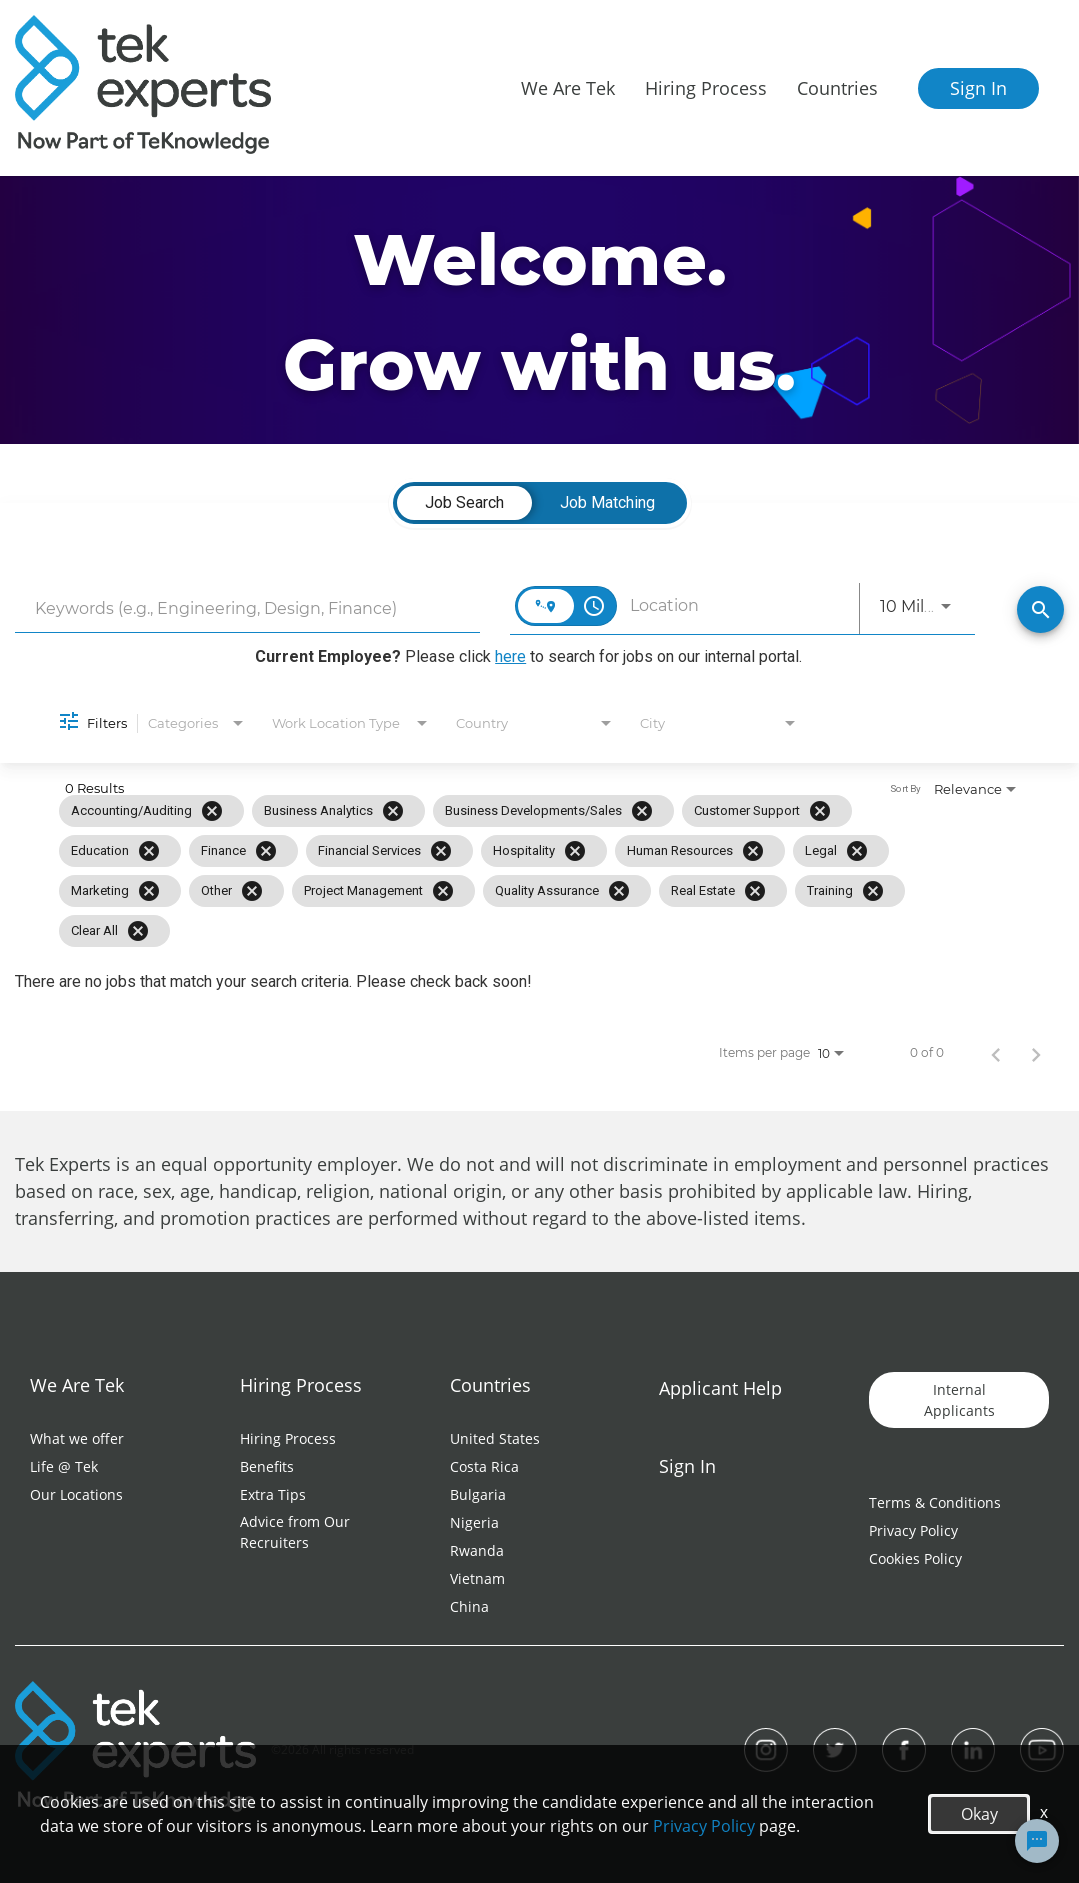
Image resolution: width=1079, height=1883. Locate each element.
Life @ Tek (64, 1466)
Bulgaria (478, 1494)
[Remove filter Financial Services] (441, 851)
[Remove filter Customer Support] (820, 811)
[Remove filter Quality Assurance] (619, 891)
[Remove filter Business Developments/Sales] (642, 811)
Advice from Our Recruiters (295, 1532)
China (469, 1606)
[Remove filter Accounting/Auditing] (212, 811)
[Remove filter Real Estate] (755, 891)
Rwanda (477, 1550)
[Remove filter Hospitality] (575, 851)
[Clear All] (138, 931)
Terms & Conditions (935, 1502)
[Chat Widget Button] (1037, 1841)
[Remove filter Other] (252, 891)
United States (495, 1438)
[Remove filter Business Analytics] (393, 811)
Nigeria (474, 1522)
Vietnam (477, 1578)
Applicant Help (720, 1388)
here (510, 656)
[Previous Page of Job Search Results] (996, 1053)
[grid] (496, 871)
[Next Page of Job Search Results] (1036, 1053)
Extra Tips (273, 1494)
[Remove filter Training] (873, 891)
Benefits (267, 1466)
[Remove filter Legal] (857, 851)
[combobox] (247, 608)
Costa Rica (484, 1466)
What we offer (77, 1438)
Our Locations (76, 1494)
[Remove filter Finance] (266, 851)
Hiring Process (288, 1438)
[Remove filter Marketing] (149, 891)
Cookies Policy (915, 1558)
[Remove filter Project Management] (443, 891)
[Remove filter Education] (149, 851)
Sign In (978, 88)
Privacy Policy (913, 1530)
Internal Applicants (959, 1400)
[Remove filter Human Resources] (753, 851)
